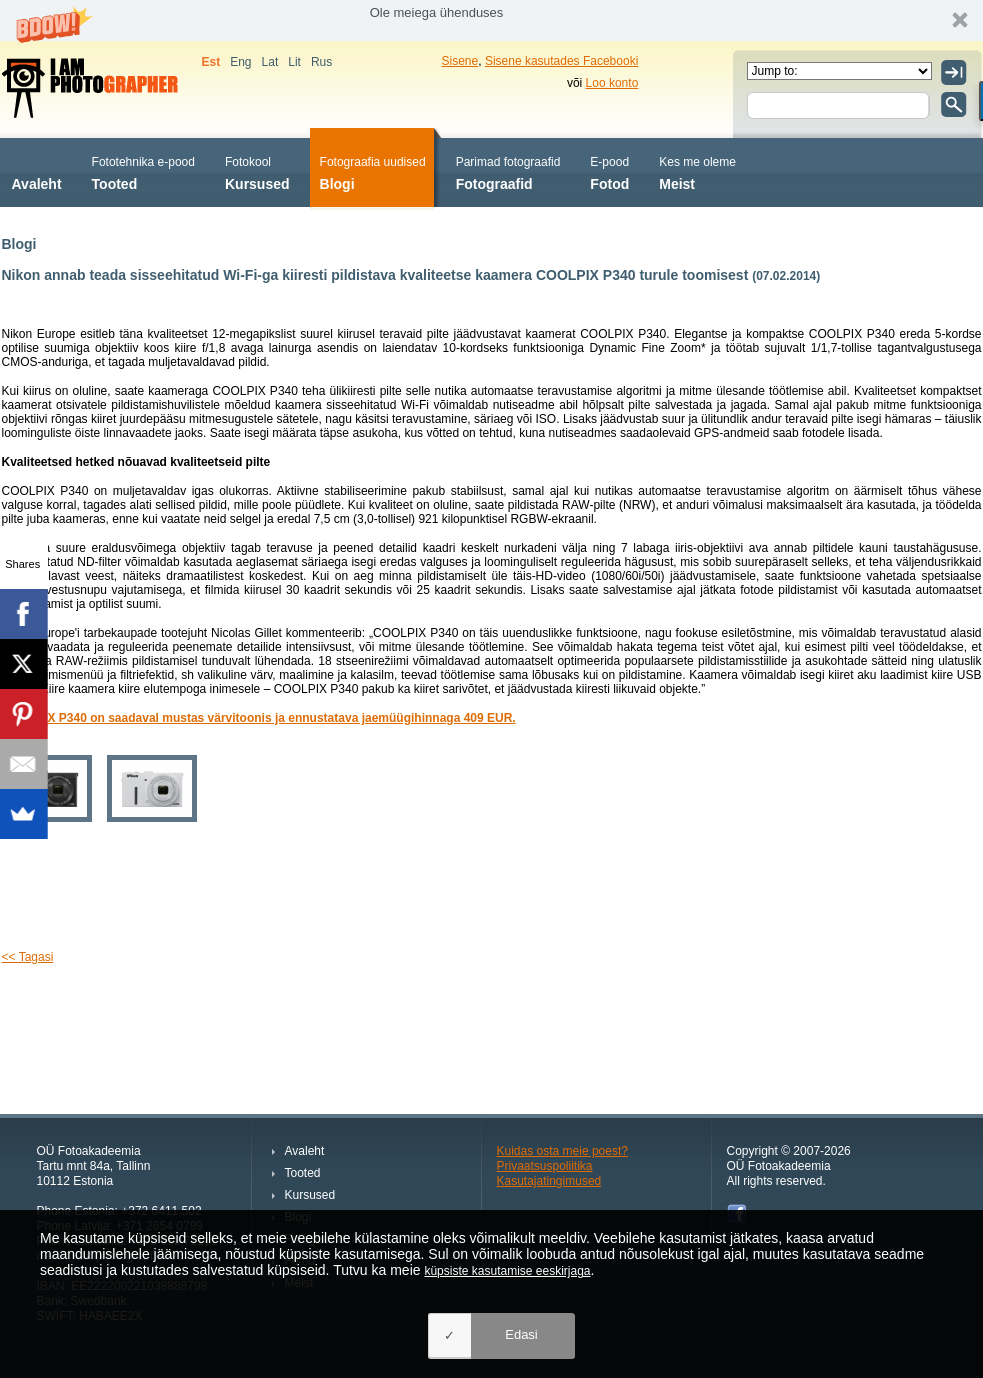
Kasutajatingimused (549, 1181)
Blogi (373, 171)
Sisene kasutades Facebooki (561, 61)
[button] (491, 20)
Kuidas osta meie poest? (562, 1151)
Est (211, 62)
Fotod (609, 171)
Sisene (460, 61)
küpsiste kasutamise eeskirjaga (507, 1271)
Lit (294, 62)
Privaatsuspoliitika (545, 1166)
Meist (697, 171)
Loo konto (612, 83)
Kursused (257, 171)
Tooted (143, 171)
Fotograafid (508, 171)
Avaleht (37, 171)
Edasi (521, 1334)
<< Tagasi (28, 957)
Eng (240, 62)
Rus (321, 62)
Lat (270, 62)
